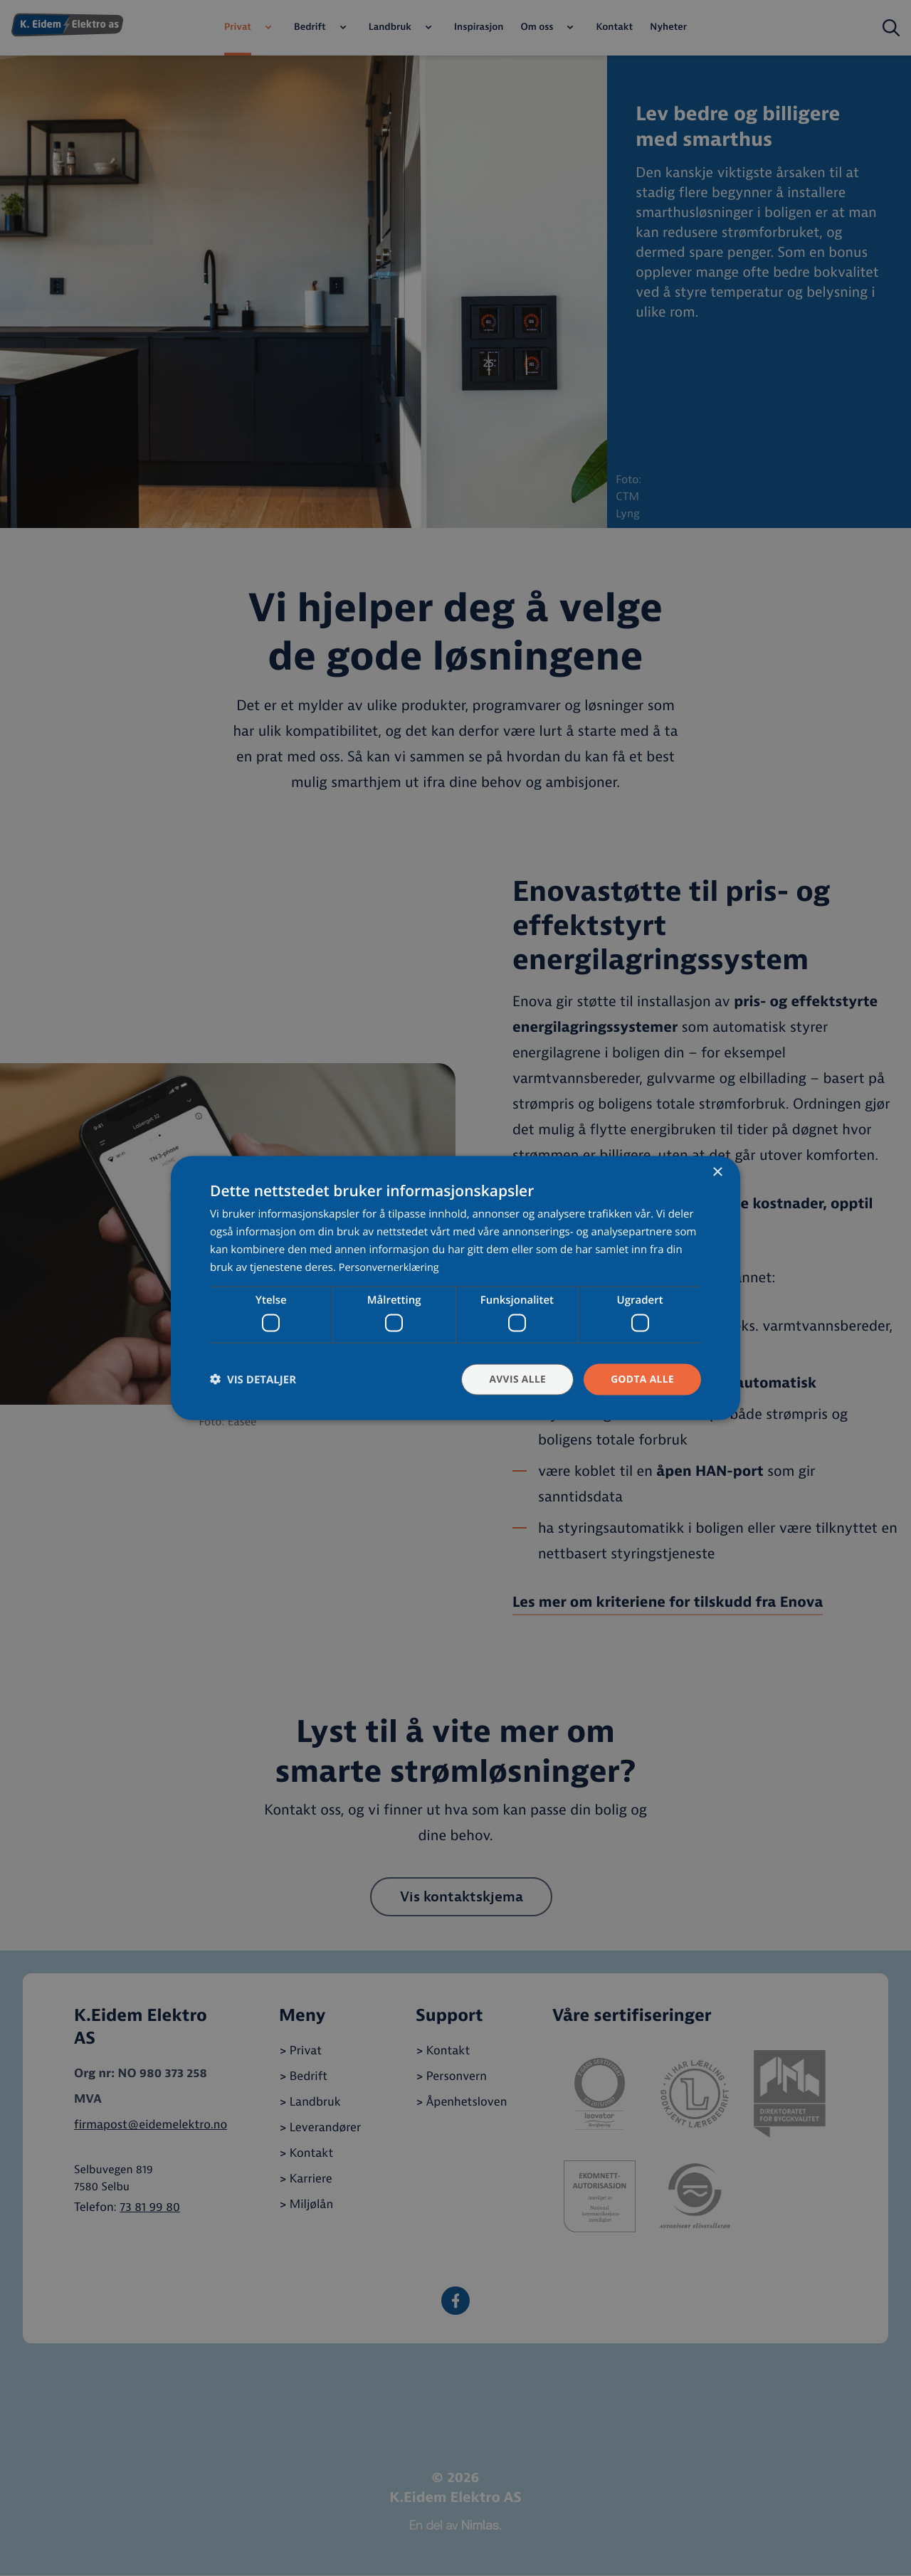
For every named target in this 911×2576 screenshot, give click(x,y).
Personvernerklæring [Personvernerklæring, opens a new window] (391, 1267)
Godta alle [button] (642, 1378)
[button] (253, 1379)
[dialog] (455, 1288)
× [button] (717, 1172)
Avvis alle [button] (515, 1378)
